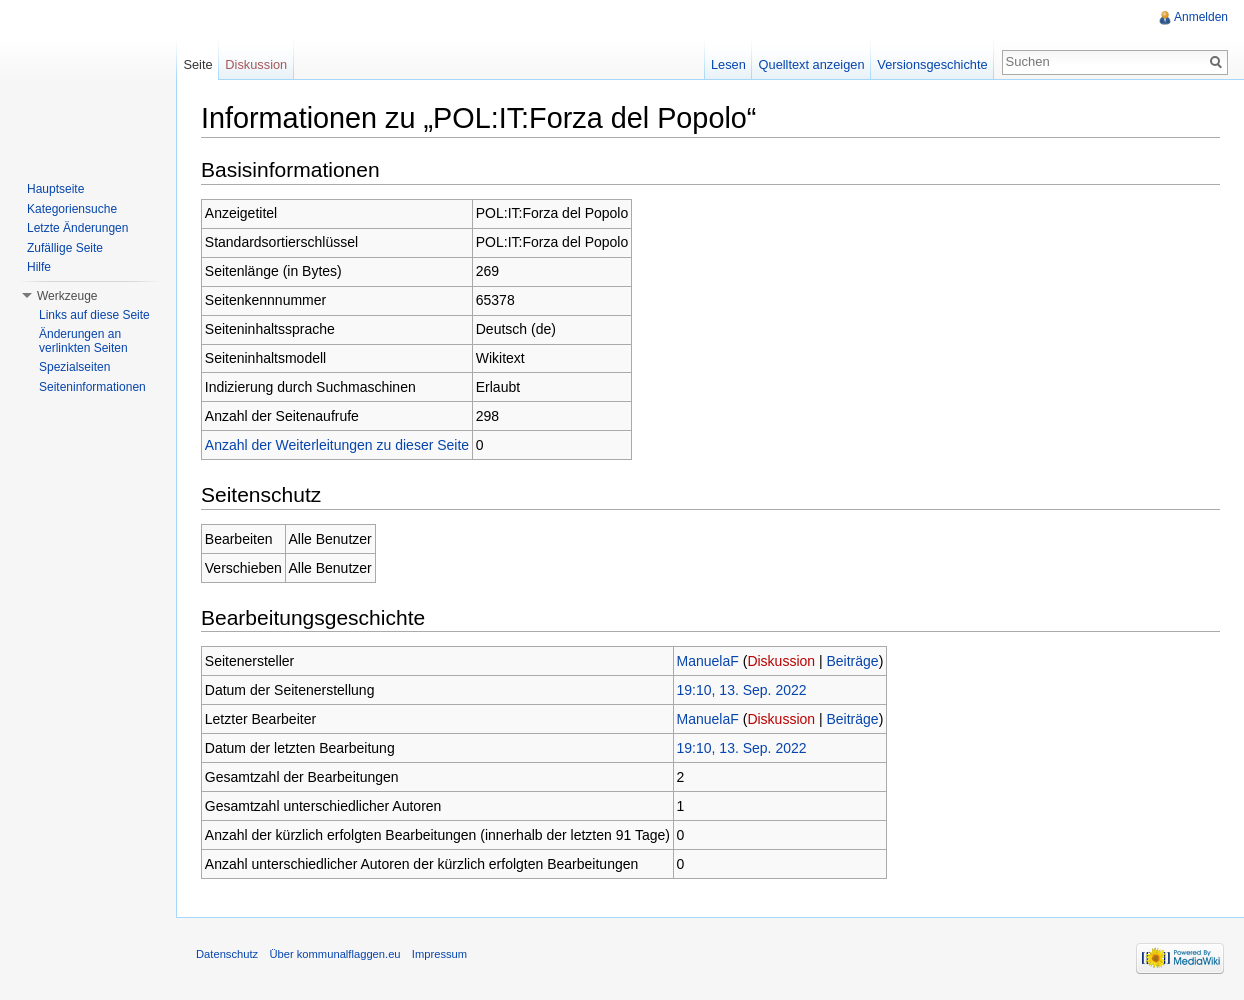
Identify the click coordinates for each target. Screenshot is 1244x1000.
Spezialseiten (74, 367)
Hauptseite (55, 189)
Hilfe (39, 267)
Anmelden (1201, 17)
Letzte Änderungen (77, 228)
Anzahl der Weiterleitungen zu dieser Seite (337, 445)
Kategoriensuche (72, 209)
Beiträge (853, 661)
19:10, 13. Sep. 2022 (742, 690)
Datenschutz (227, 954)
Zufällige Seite (65, 248)
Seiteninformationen (92, 387)
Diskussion (781, 661)
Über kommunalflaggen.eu (334, 954)
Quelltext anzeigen (812, 64)
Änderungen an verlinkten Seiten (83, 341)
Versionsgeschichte (932, 64)
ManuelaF (708, 661)
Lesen (728, 64)
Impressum (439, 954)
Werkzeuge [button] (67, 296)
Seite (197, 64)
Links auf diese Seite (94, 315)
